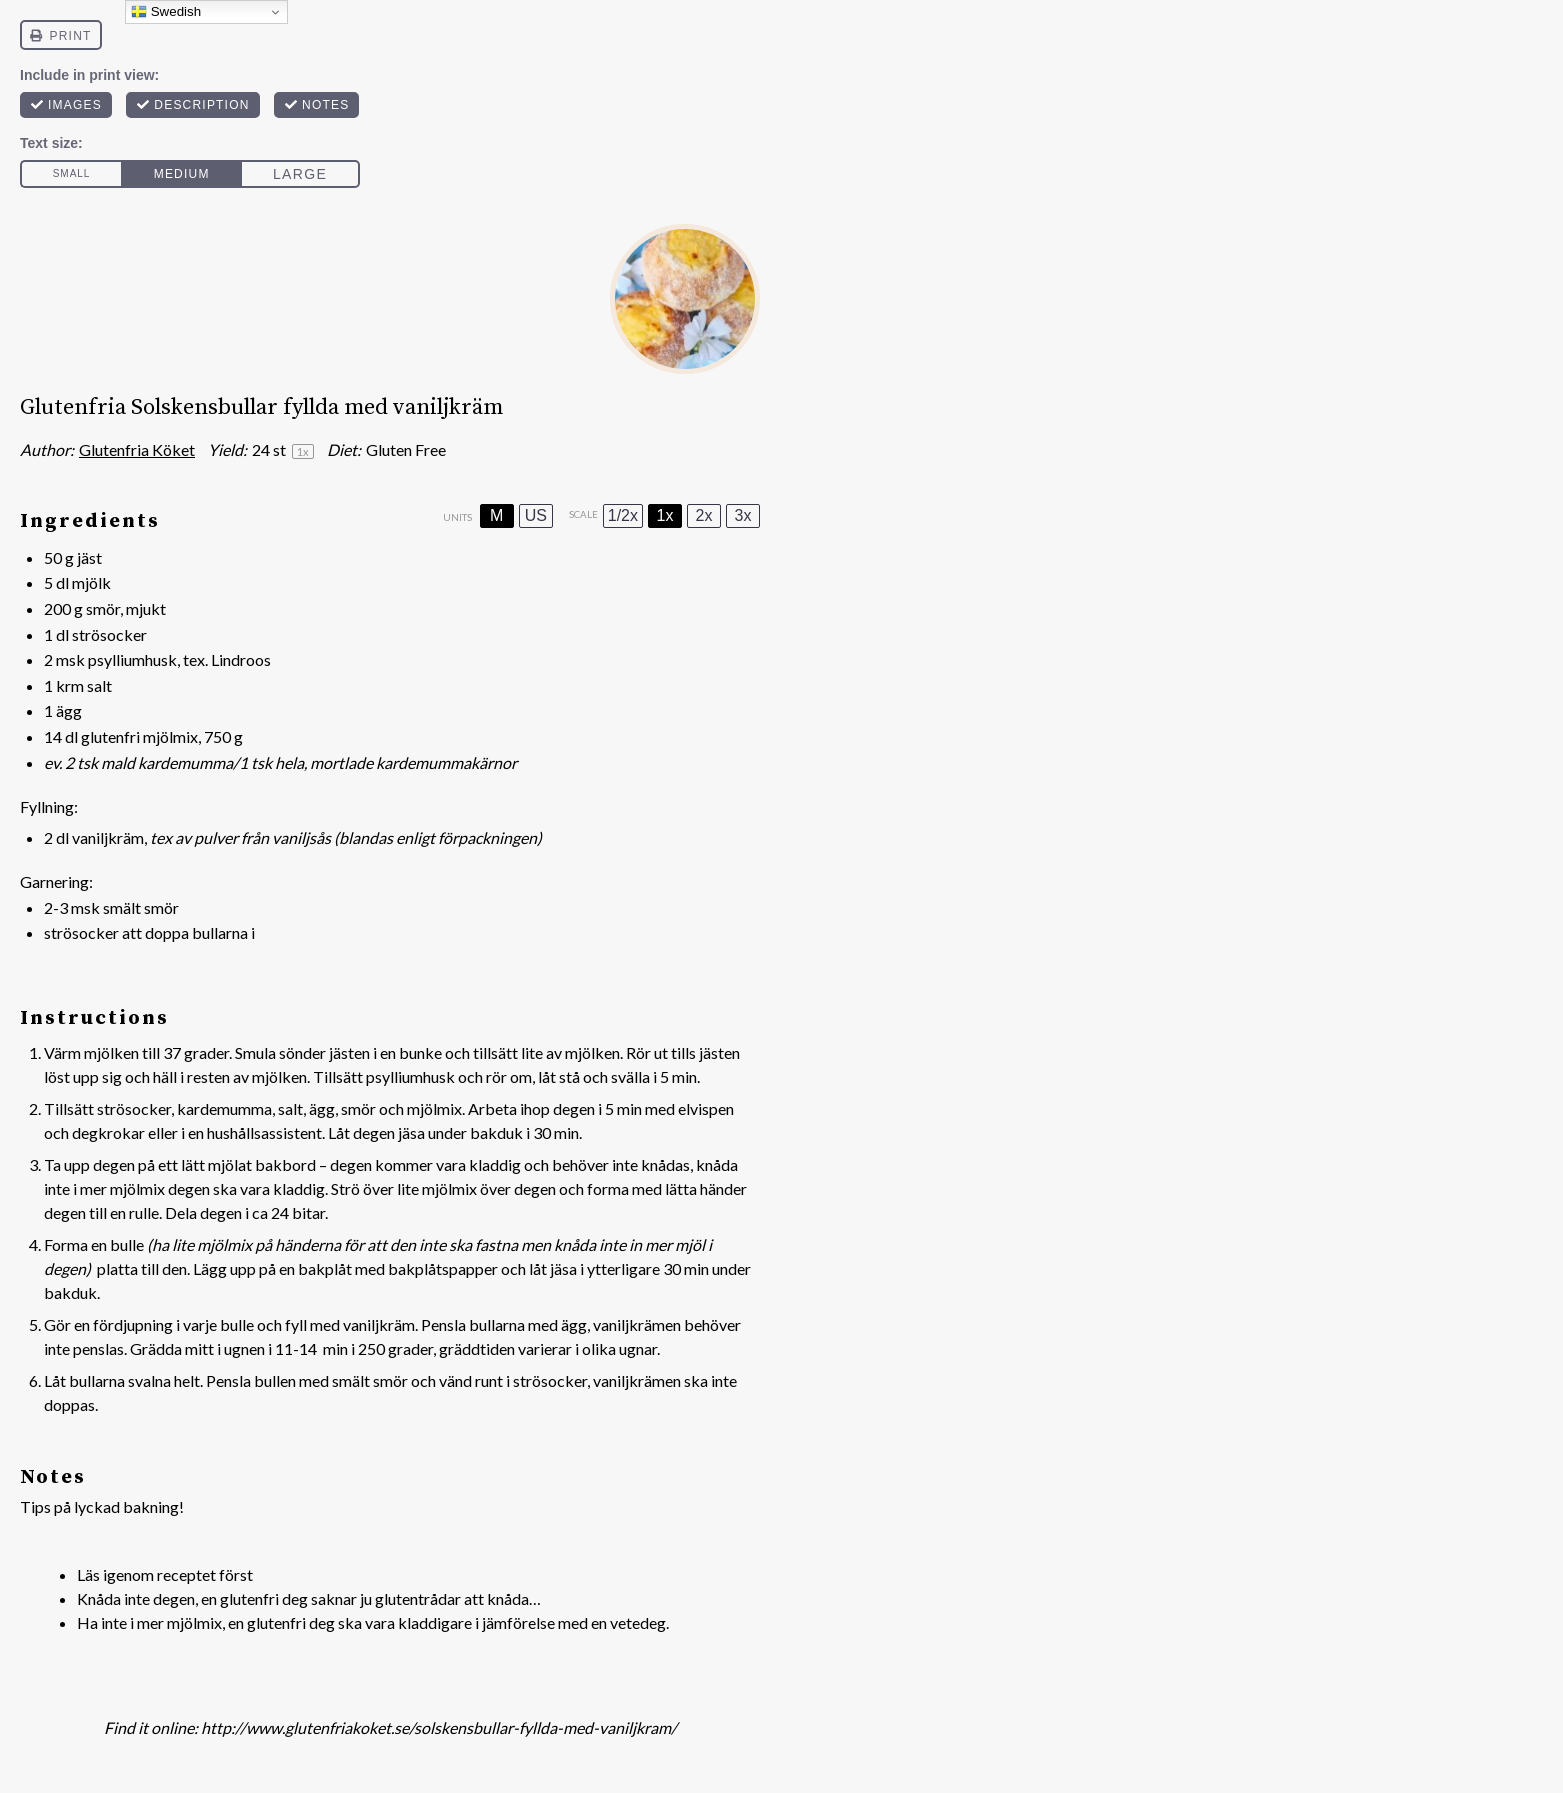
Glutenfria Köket (137, 449)
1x (665, 515)
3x (743, 515)
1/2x (623, 515)
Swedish (166, 12)
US (536, 515)
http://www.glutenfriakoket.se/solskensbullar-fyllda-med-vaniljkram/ (439, 1727)
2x (704, 515)
